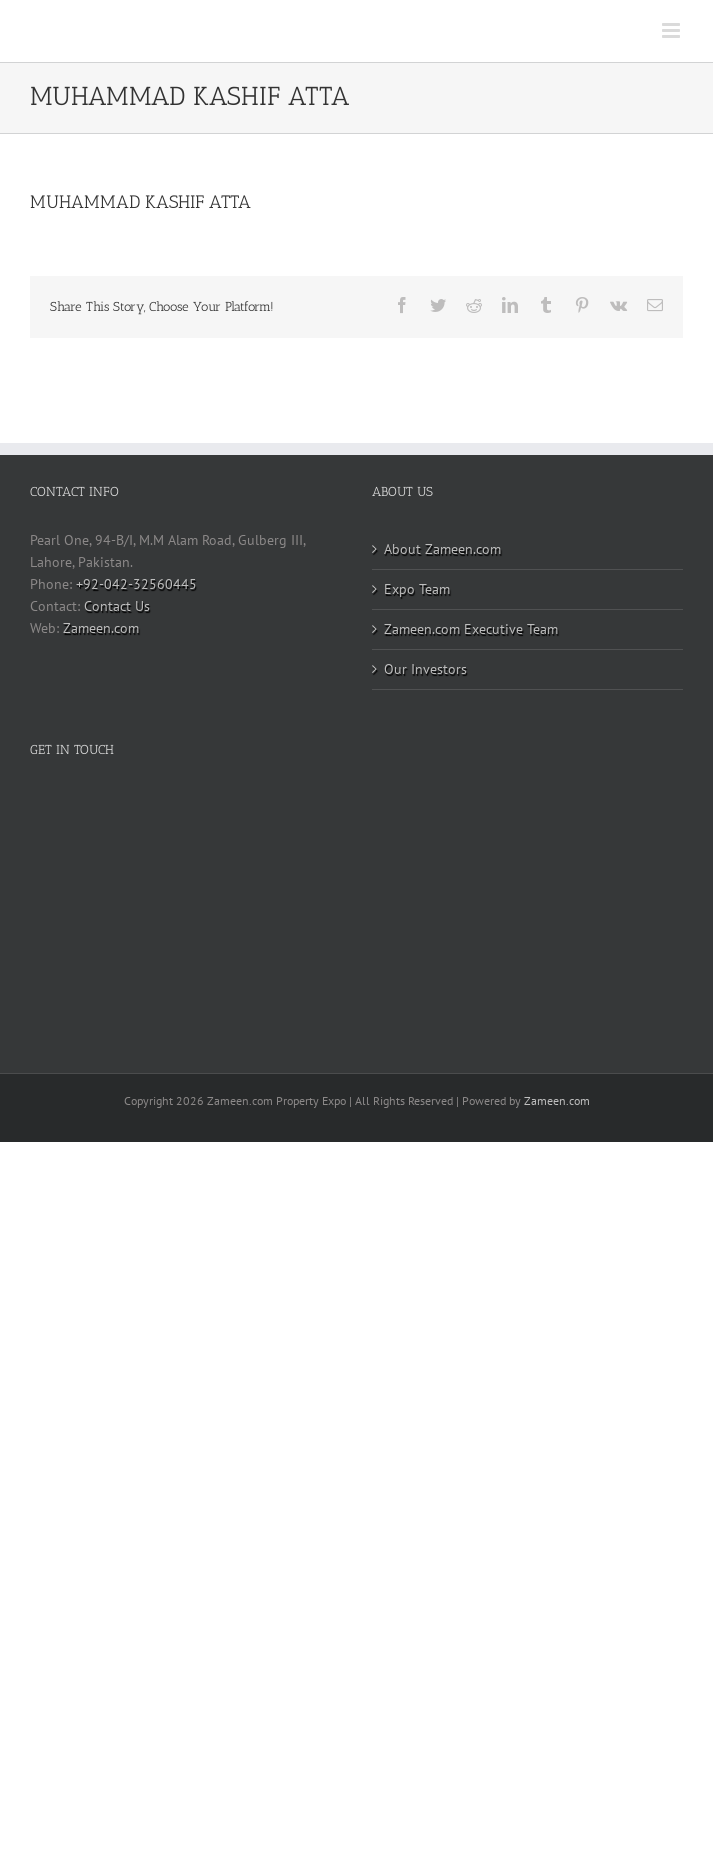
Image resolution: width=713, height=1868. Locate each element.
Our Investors (425, 669)
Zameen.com (101, 628)
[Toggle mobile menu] (672, 30)
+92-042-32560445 (136, 584)
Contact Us (117, 606)
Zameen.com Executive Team (471, 629)
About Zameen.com (442, 549)
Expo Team (417, 589)
